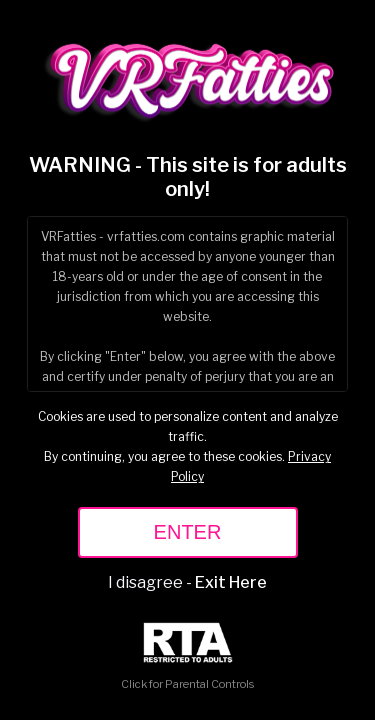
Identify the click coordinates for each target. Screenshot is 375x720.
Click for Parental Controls (187, 656)
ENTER (188, 532)
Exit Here (231, 582)
